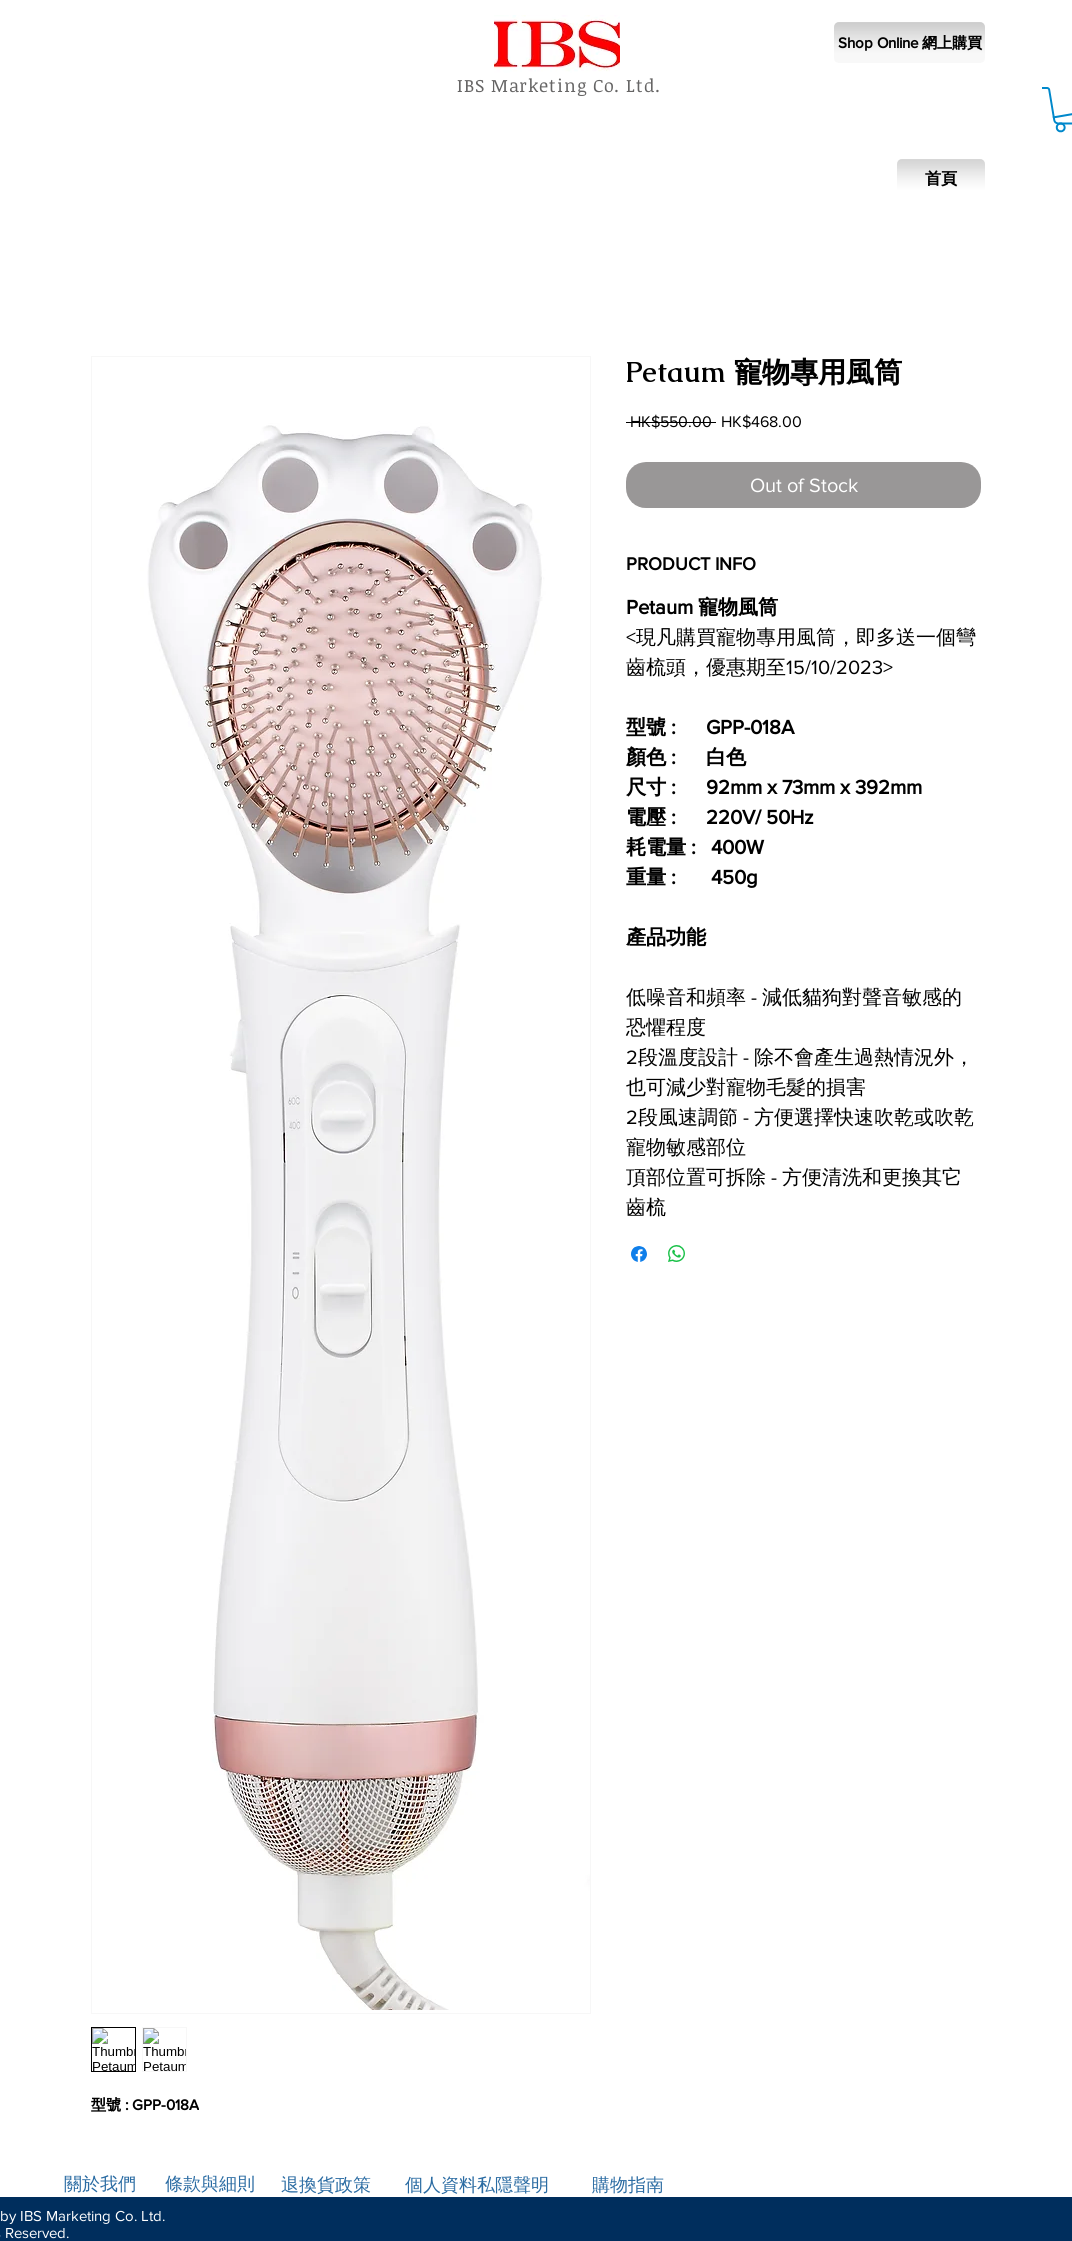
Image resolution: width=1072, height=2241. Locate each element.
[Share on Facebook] (639, 1254)
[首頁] (941, 179)
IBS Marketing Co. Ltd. (559, 85)
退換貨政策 (326, 2185)
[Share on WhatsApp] (677, 1254)
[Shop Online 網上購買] (909, 42)
